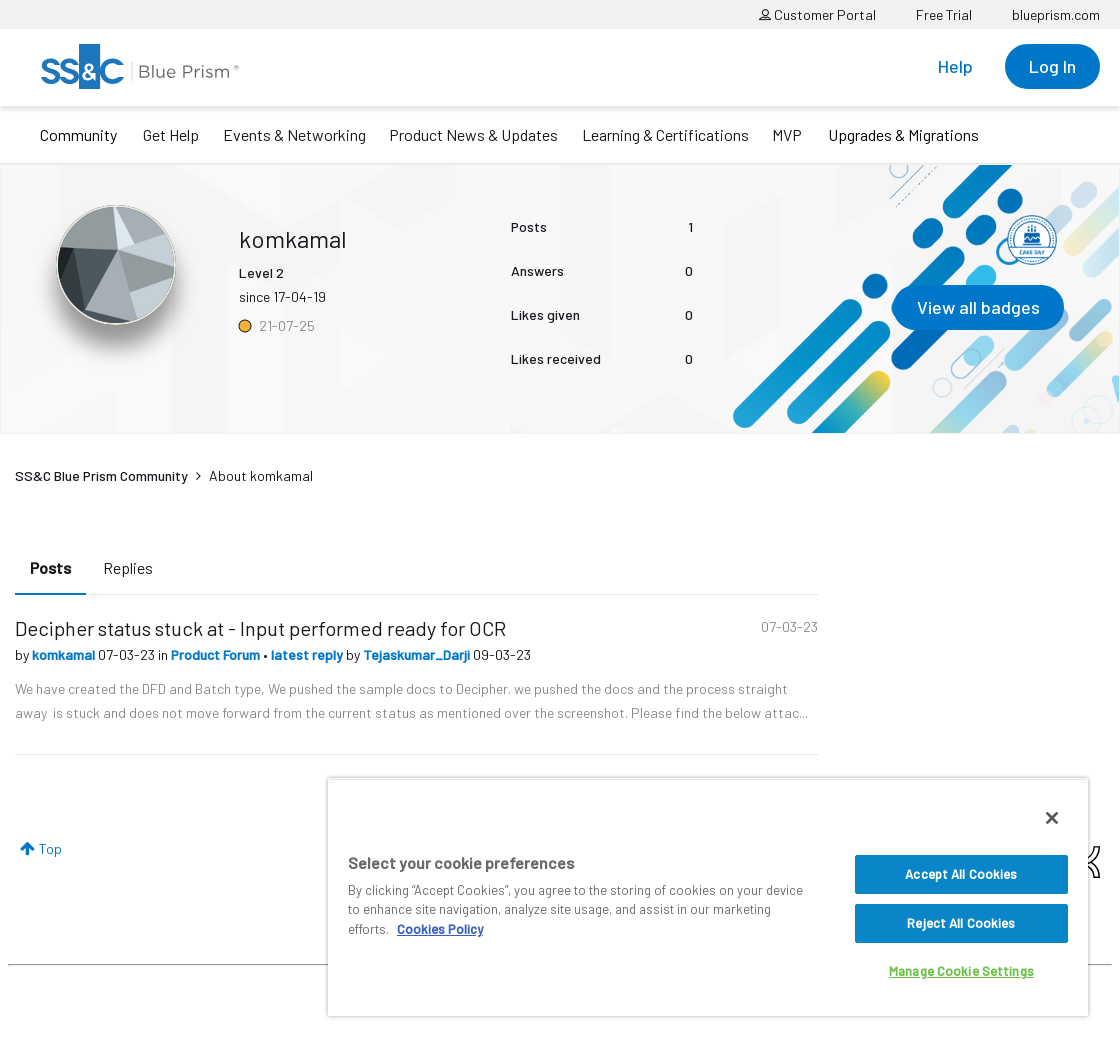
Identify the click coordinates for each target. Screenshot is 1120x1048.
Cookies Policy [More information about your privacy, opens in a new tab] (440, 929)
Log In (1052, 66)
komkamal (65, 654)
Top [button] (50, 848)
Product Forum (217, 654)
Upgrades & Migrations (903, 134)
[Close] (1052, 818)
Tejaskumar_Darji (418, 654)
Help (955, 66)
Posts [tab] (50, 567)
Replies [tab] (128, 567)
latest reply (308, 654)
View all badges (978, 307)
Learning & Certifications (665, 134)
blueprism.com (1056, 14)
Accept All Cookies (961, 874)
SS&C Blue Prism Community (101, 475)
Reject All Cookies (961, 923)
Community (78, 134)
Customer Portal (817, 14)
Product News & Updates (473, 134)
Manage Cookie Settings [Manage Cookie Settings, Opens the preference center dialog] (961, 971)
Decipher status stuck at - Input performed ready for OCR (260, 628)
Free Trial (944, 14)
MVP (787, 134)
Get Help (171, 134)
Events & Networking (294, 134)
